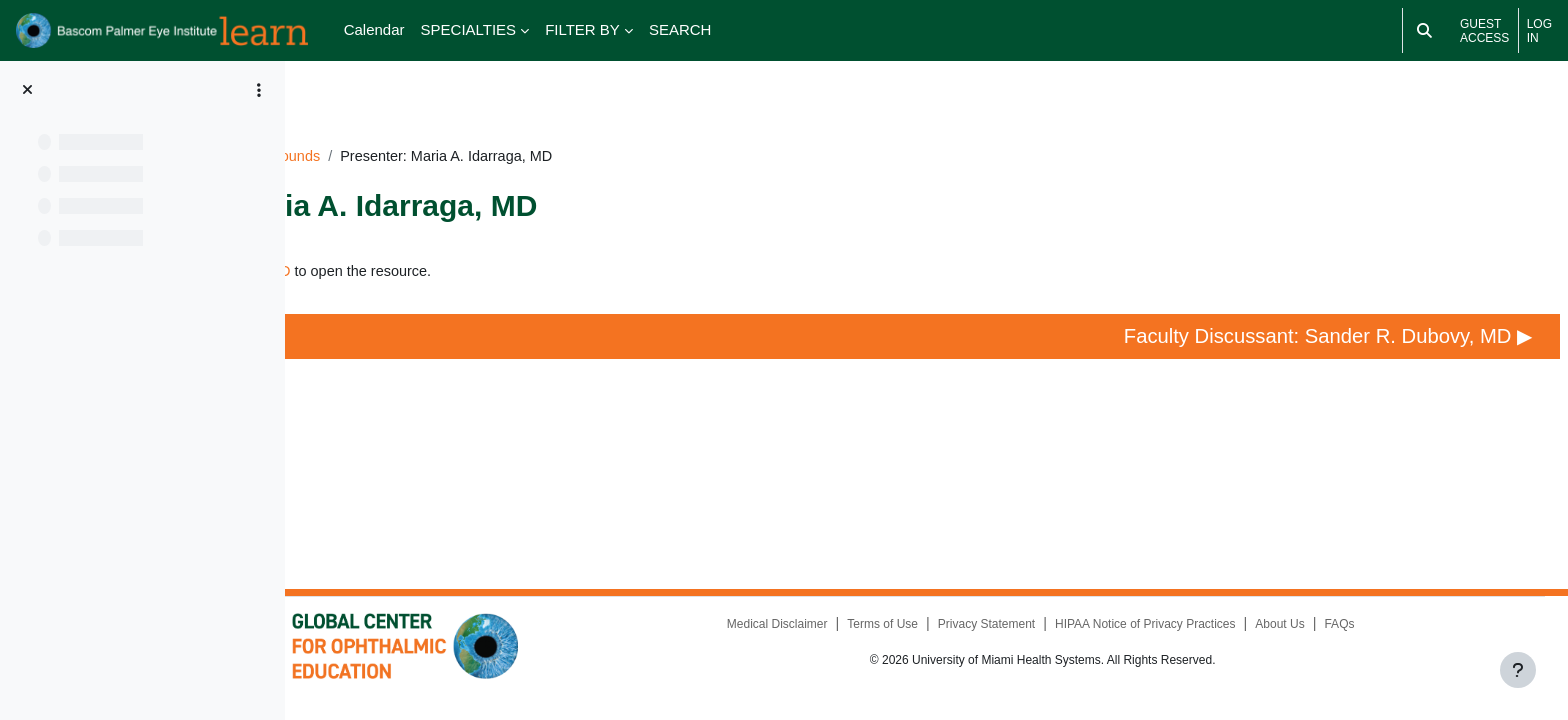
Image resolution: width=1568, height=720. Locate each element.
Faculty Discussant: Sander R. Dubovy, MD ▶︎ (1314, 324)
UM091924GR (466, 126)
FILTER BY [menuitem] (582, 29)
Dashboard (360, 126)
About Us (1348, 640)
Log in (1539, 31)
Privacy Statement (1054, 640)
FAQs (1409, 640)
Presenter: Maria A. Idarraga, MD (492, 242)
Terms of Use (950, 640)
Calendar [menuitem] (374, 29)
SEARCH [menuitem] (680, 29)
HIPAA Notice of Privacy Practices (1214, 640)
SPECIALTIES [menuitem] (469, 29)
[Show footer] (1518, 670)
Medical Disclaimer (844, 640)
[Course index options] (259, 90)
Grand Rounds (583, 126)
